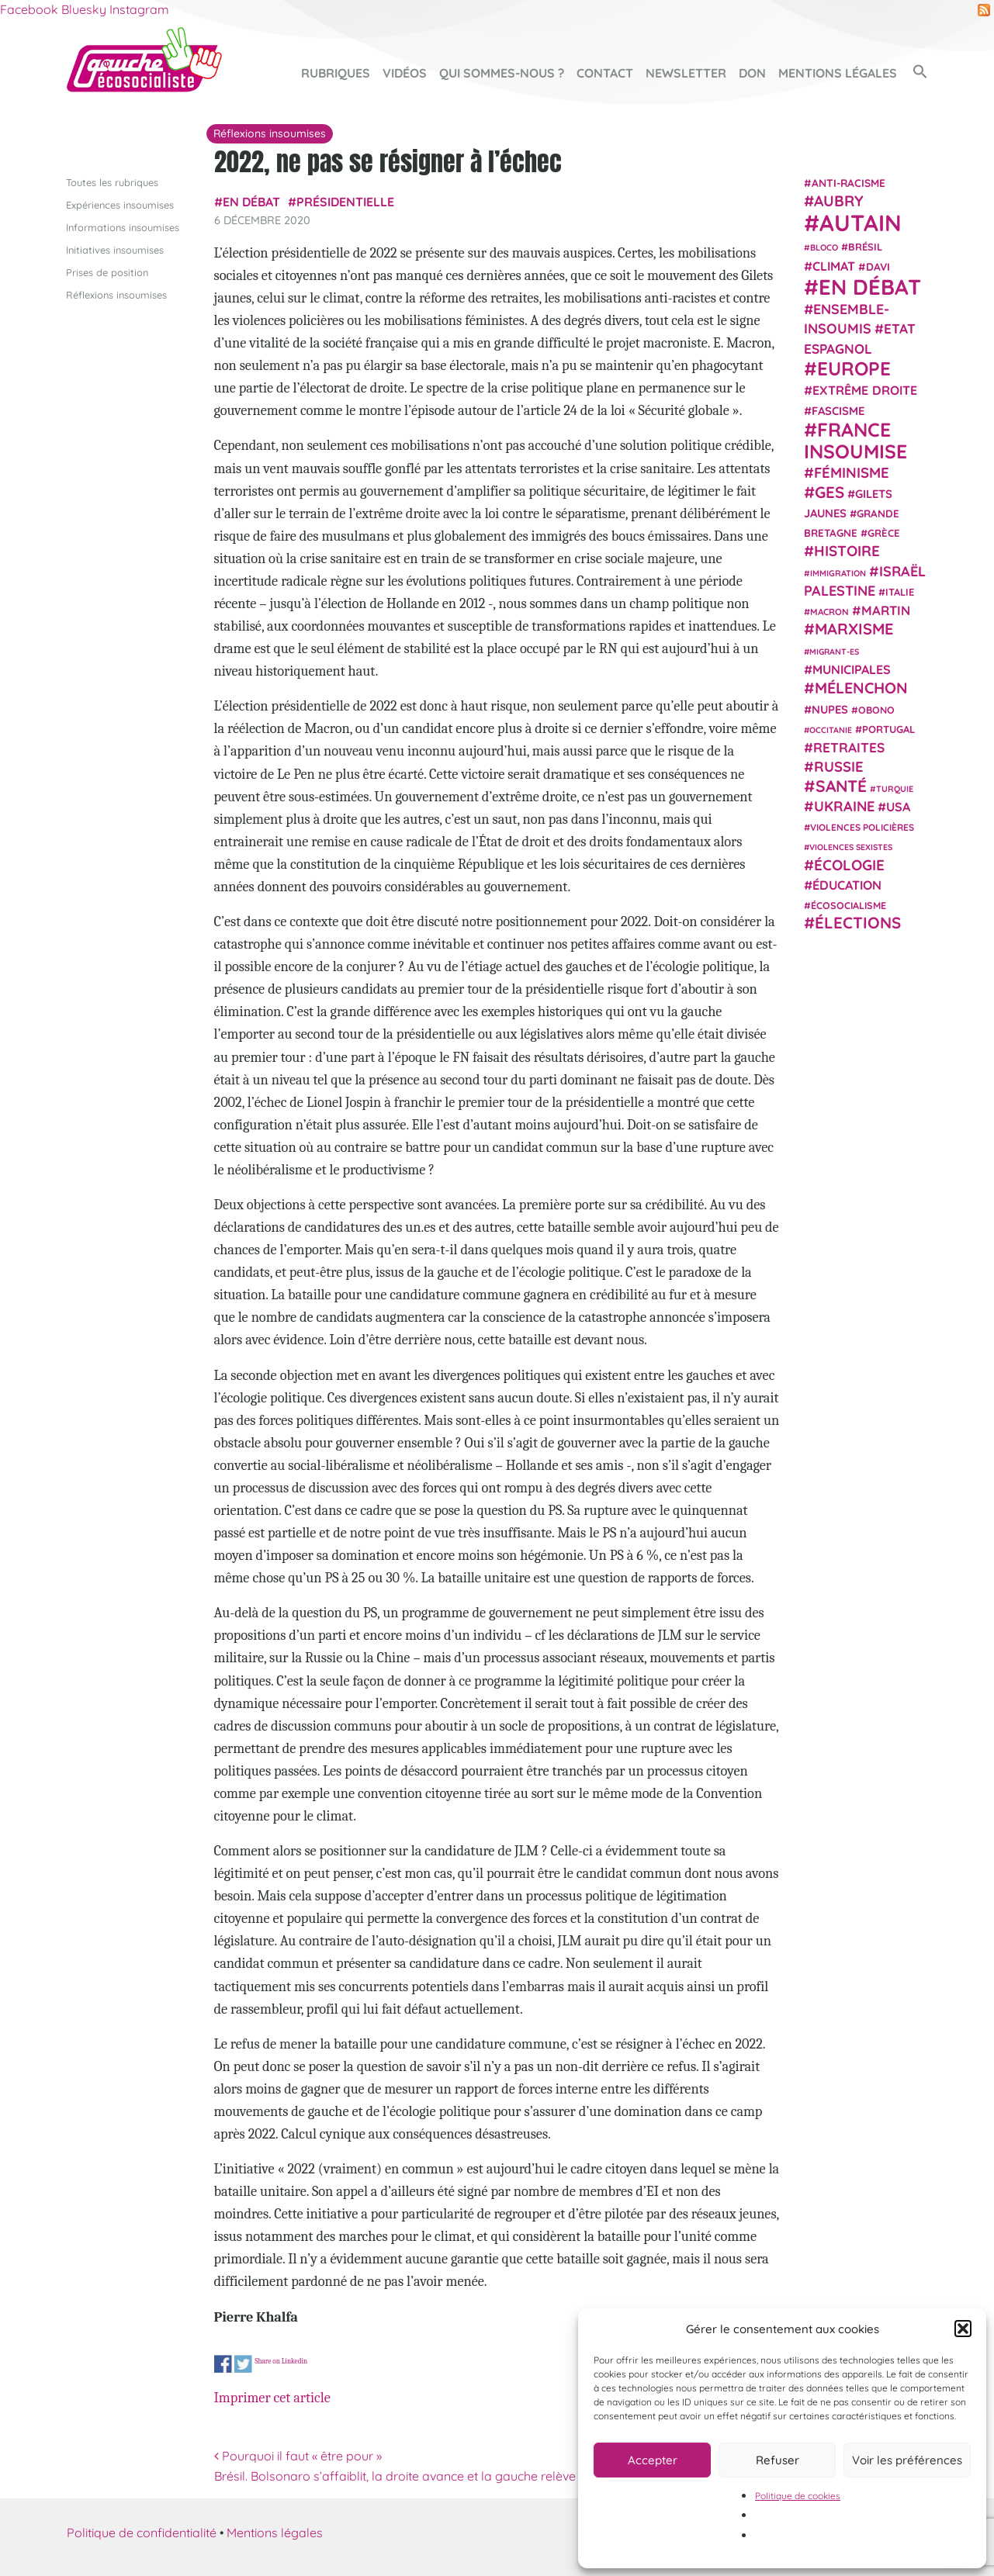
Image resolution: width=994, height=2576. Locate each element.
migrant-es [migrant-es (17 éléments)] (834, 650)
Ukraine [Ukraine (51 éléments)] (844, 806)
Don (752, 73)
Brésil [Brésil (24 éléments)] (865, 246)
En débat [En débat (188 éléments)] (870, 286)
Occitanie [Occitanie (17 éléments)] (830, 729)
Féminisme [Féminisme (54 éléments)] (851, 472)
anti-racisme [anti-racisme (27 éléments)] (848, 181)
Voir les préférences (907, 2460)
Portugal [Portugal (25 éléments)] (888, 728)
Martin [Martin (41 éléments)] (885, 610)
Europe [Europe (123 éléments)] (854, 368)
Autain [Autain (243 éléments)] (860, 223)
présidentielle (345, 201)
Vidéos (405, 73)
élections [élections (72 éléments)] (858, 922)
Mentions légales (837, 73)
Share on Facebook (223, 2364)
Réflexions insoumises (116, 295)
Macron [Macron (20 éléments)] (829, 611)
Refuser (777, 2460)
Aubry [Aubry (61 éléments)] (839, 201)
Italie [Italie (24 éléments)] (899, 592)
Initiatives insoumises (115, 249)
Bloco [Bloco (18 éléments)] (824, 247)
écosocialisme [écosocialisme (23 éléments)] (848, 905)
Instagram (139, 9)
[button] (963, 2328)
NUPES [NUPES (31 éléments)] (830, 708)
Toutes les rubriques (112, 181)
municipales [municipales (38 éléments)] (851, 669)
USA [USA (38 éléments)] (898, 806)
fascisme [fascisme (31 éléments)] (838, 410)
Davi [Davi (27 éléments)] (878, 265)
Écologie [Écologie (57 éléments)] (849, 864)
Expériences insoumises (120, 204)
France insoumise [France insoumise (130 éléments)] (855, 439)
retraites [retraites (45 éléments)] (849, 747)
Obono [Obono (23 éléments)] (876, 709)
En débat (251, 201)
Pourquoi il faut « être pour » (298, 2456)
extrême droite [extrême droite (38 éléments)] (864, 390)
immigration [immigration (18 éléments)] (838, 572)
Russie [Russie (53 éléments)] (839, 767)
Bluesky (83, 9)
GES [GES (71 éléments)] (829, 491)
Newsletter (686, 73)
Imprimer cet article (272, 2397)
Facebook (29, 9)
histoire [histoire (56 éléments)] (847, 550)
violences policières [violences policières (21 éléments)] (862, 827)
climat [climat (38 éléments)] (833, 265)
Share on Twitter (243, 2364)
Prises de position (107, 272)
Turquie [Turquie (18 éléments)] (894, 788)
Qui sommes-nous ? (501, 73)
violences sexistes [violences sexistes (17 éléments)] (850, 847)
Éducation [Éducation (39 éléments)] (846, 885)
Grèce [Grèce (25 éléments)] (884, 533)
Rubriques (335, 73)
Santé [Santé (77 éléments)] (841, 785)
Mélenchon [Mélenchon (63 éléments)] (861, 687)
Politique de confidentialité (141, 2532)
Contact (605, 73)
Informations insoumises (122, 226)
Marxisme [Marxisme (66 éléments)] (854, 628)
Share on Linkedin (281, 2360)
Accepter (652, 2460)
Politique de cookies (797, 2496)
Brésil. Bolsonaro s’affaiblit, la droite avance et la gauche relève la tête (418, 2475)
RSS (984, 10)
